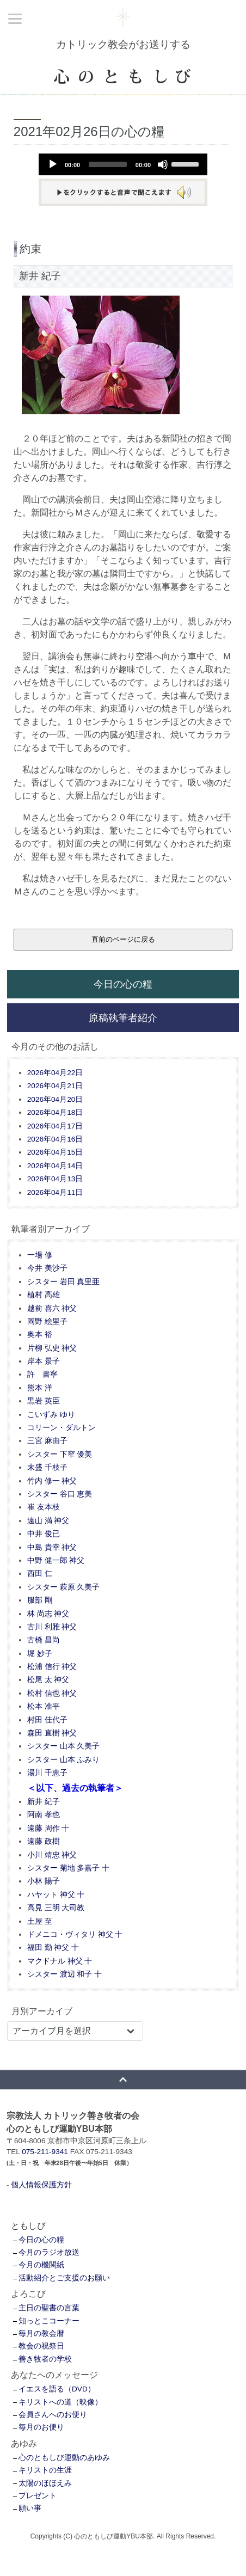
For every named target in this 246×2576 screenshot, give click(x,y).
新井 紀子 (43, 1802)
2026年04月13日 (55, 1179)
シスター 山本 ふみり (63, 1760)
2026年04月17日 (55, 1126)
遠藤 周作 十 (48, 1828)
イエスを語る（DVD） (57, 2389)
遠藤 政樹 (43, 1841)
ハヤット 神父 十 (56, 1895)
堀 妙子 (39, 1653)
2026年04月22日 (55, 1073)
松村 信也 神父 (52, 1693)
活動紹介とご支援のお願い (64, 2278)
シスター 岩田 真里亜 (63, 1282)
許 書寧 (42, 1374)
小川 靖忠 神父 (52, 1855)
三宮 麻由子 (47, 1441)
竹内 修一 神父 (52, 1481)
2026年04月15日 (55, 1152)
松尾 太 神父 (48, 1680)
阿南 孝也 (43, 1815)
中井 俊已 (43, 1534)
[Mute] (162, 164)
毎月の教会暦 (41, 2333)
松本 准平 (43, 1706)
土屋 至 (39, 1921)
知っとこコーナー (49, 2321)
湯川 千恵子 (47, 1773)
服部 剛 (39, 1600)
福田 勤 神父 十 (53, 1947)
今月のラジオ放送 (49, 2252)
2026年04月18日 (55, 1112)
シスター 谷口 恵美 (60, 1494)
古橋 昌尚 (43, 1640)
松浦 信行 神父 (52, 1667)
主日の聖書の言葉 (49, 2308)
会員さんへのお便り (53, 2415)
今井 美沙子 (47, 1268)
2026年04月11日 (55, 1192)
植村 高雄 (43, 1295)
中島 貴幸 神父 (52, 1547)
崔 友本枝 (43, 1507)
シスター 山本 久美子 (63, 1746)
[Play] (52, 164)
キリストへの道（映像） (60, 2402)
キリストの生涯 (45, 2470)
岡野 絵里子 (47, 1321)
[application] (123, 164)
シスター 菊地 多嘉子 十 (68, 1868)
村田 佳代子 (47, 1720)
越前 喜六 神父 (52, 1308)
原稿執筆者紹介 (123, 1017)
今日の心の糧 (123, 984)
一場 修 (39, 1255)
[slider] (108, 164)
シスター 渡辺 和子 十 (64, 1974)
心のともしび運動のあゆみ (64, 2458)
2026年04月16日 (55, 1139)
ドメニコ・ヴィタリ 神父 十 (75, 1934)
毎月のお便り (41, 2427)
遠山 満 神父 (48, 1521)
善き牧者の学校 (45, 2359)
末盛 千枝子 (47, 1467)
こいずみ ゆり (51, 1414)
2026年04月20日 (55, 1099)
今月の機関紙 (41, 2265)
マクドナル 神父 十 (60, 1961)
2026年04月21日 (55, 1086)
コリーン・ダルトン (61, 1428)
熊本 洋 (39, 1388)
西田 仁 (39, 1573)
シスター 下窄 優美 (60, 1454)
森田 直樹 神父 (52, 1733)
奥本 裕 (39, 1334)
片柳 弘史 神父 (52, 1348)
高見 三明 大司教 (56, 1908)
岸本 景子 (43, 1361)
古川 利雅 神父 (52, 1627)
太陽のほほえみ (45, 2483)
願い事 (30, 2508)
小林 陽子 (43, 1881)
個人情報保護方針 (41, 2185)
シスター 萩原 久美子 (63, 1587)
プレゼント (38, 2496)
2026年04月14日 (55, 1166)
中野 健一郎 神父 (56, 1560)
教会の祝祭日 (41, 2346)
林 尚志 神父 (48, 1614)
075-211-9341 (45, 2152)
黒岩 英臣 (43, 1401)
